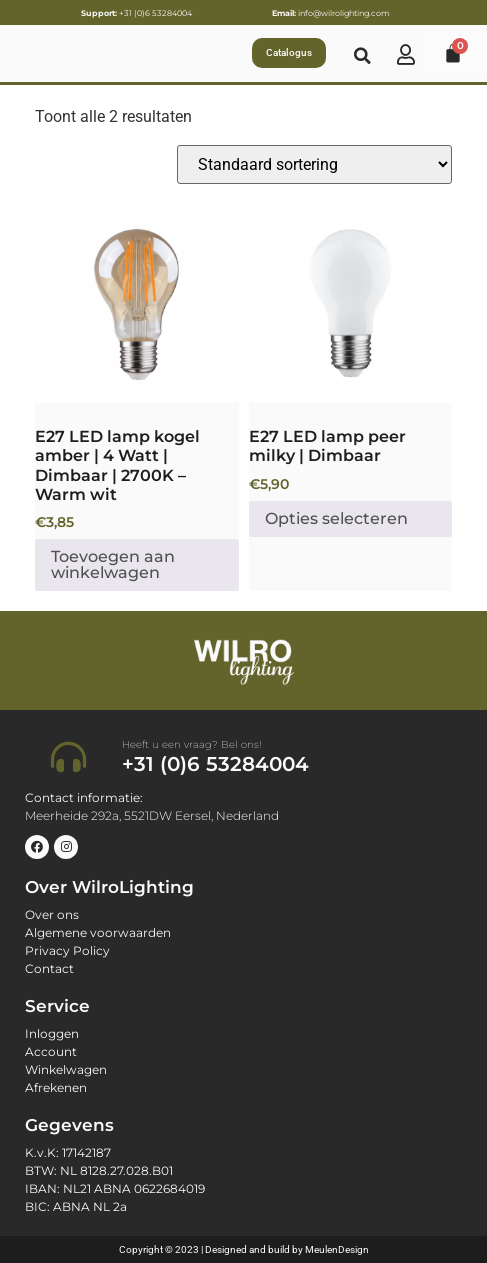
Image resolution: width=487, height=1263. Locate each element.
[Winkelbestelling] (314, 164)
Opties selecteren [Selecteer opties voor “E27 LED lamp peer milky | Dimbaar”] (336, 518)
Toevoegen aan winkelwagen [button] (113, 564)
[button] (363, 56)
